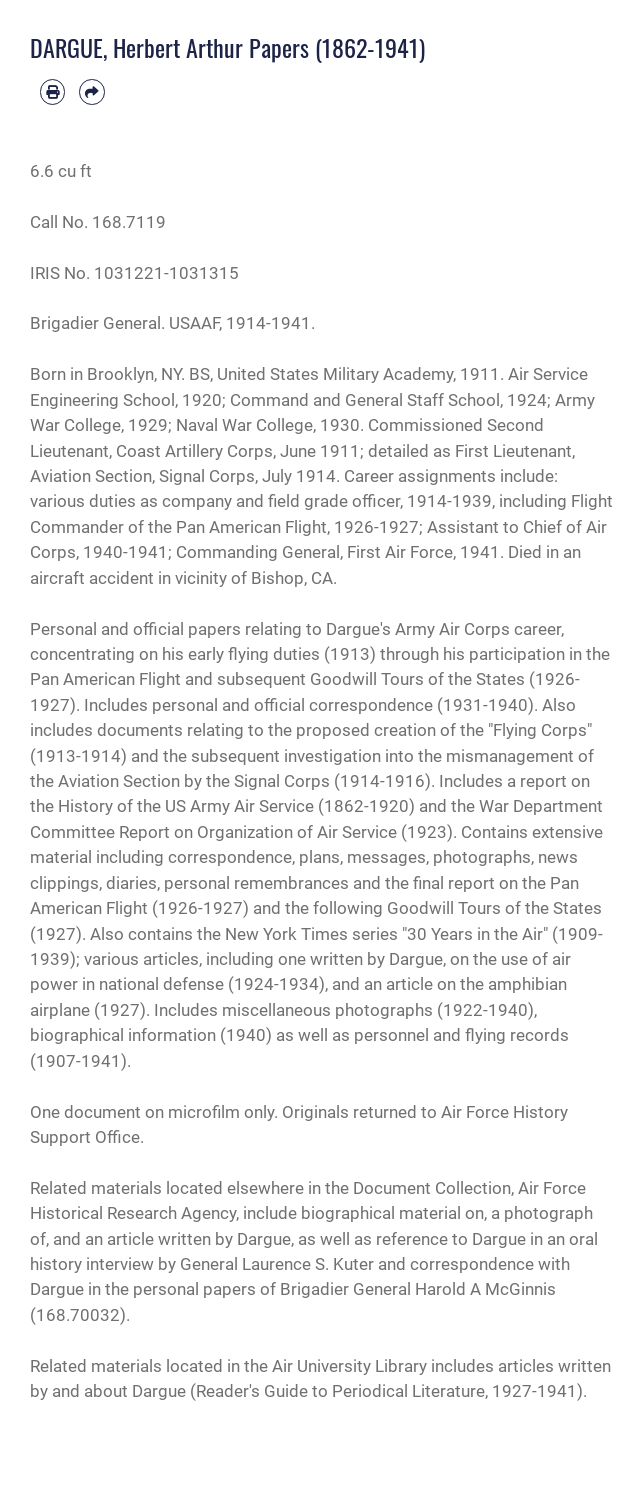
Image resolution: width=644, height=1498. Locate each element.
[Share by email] (91, 91)
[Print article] (52, 91)
